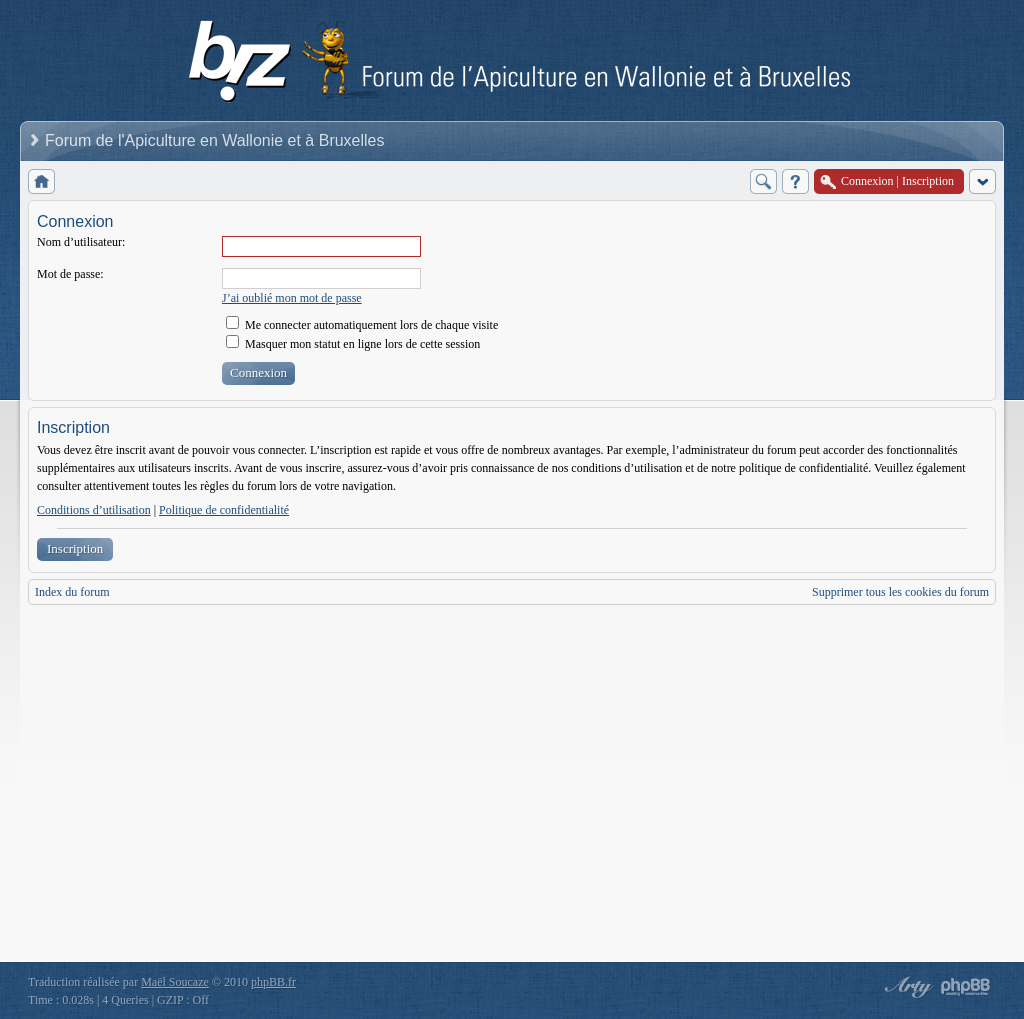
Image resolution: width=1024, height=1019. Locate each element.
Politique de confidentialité (224, 510)
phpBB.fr (273, 982)
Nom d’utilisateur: (81, 242)
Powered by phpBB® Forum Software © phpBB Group (966, 987)
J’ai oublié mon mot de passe (292, 298)
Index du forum (72, 592)
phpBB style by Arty (906, 987)
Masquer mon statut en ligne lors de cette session (353, 344)
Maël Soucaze (175, 982)
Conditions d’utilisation (94, 510)
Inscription (75, 548)
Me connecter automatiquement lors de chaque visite (362, 325)
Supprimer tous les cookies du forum (900, 592)
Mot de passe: (70, 274)
